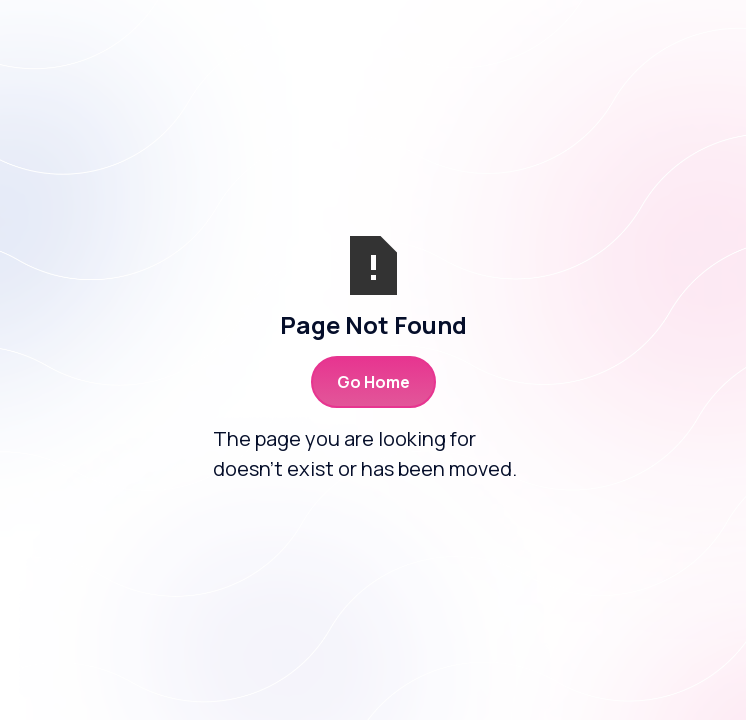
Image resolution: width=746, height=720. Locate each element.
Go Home (373, 382)
